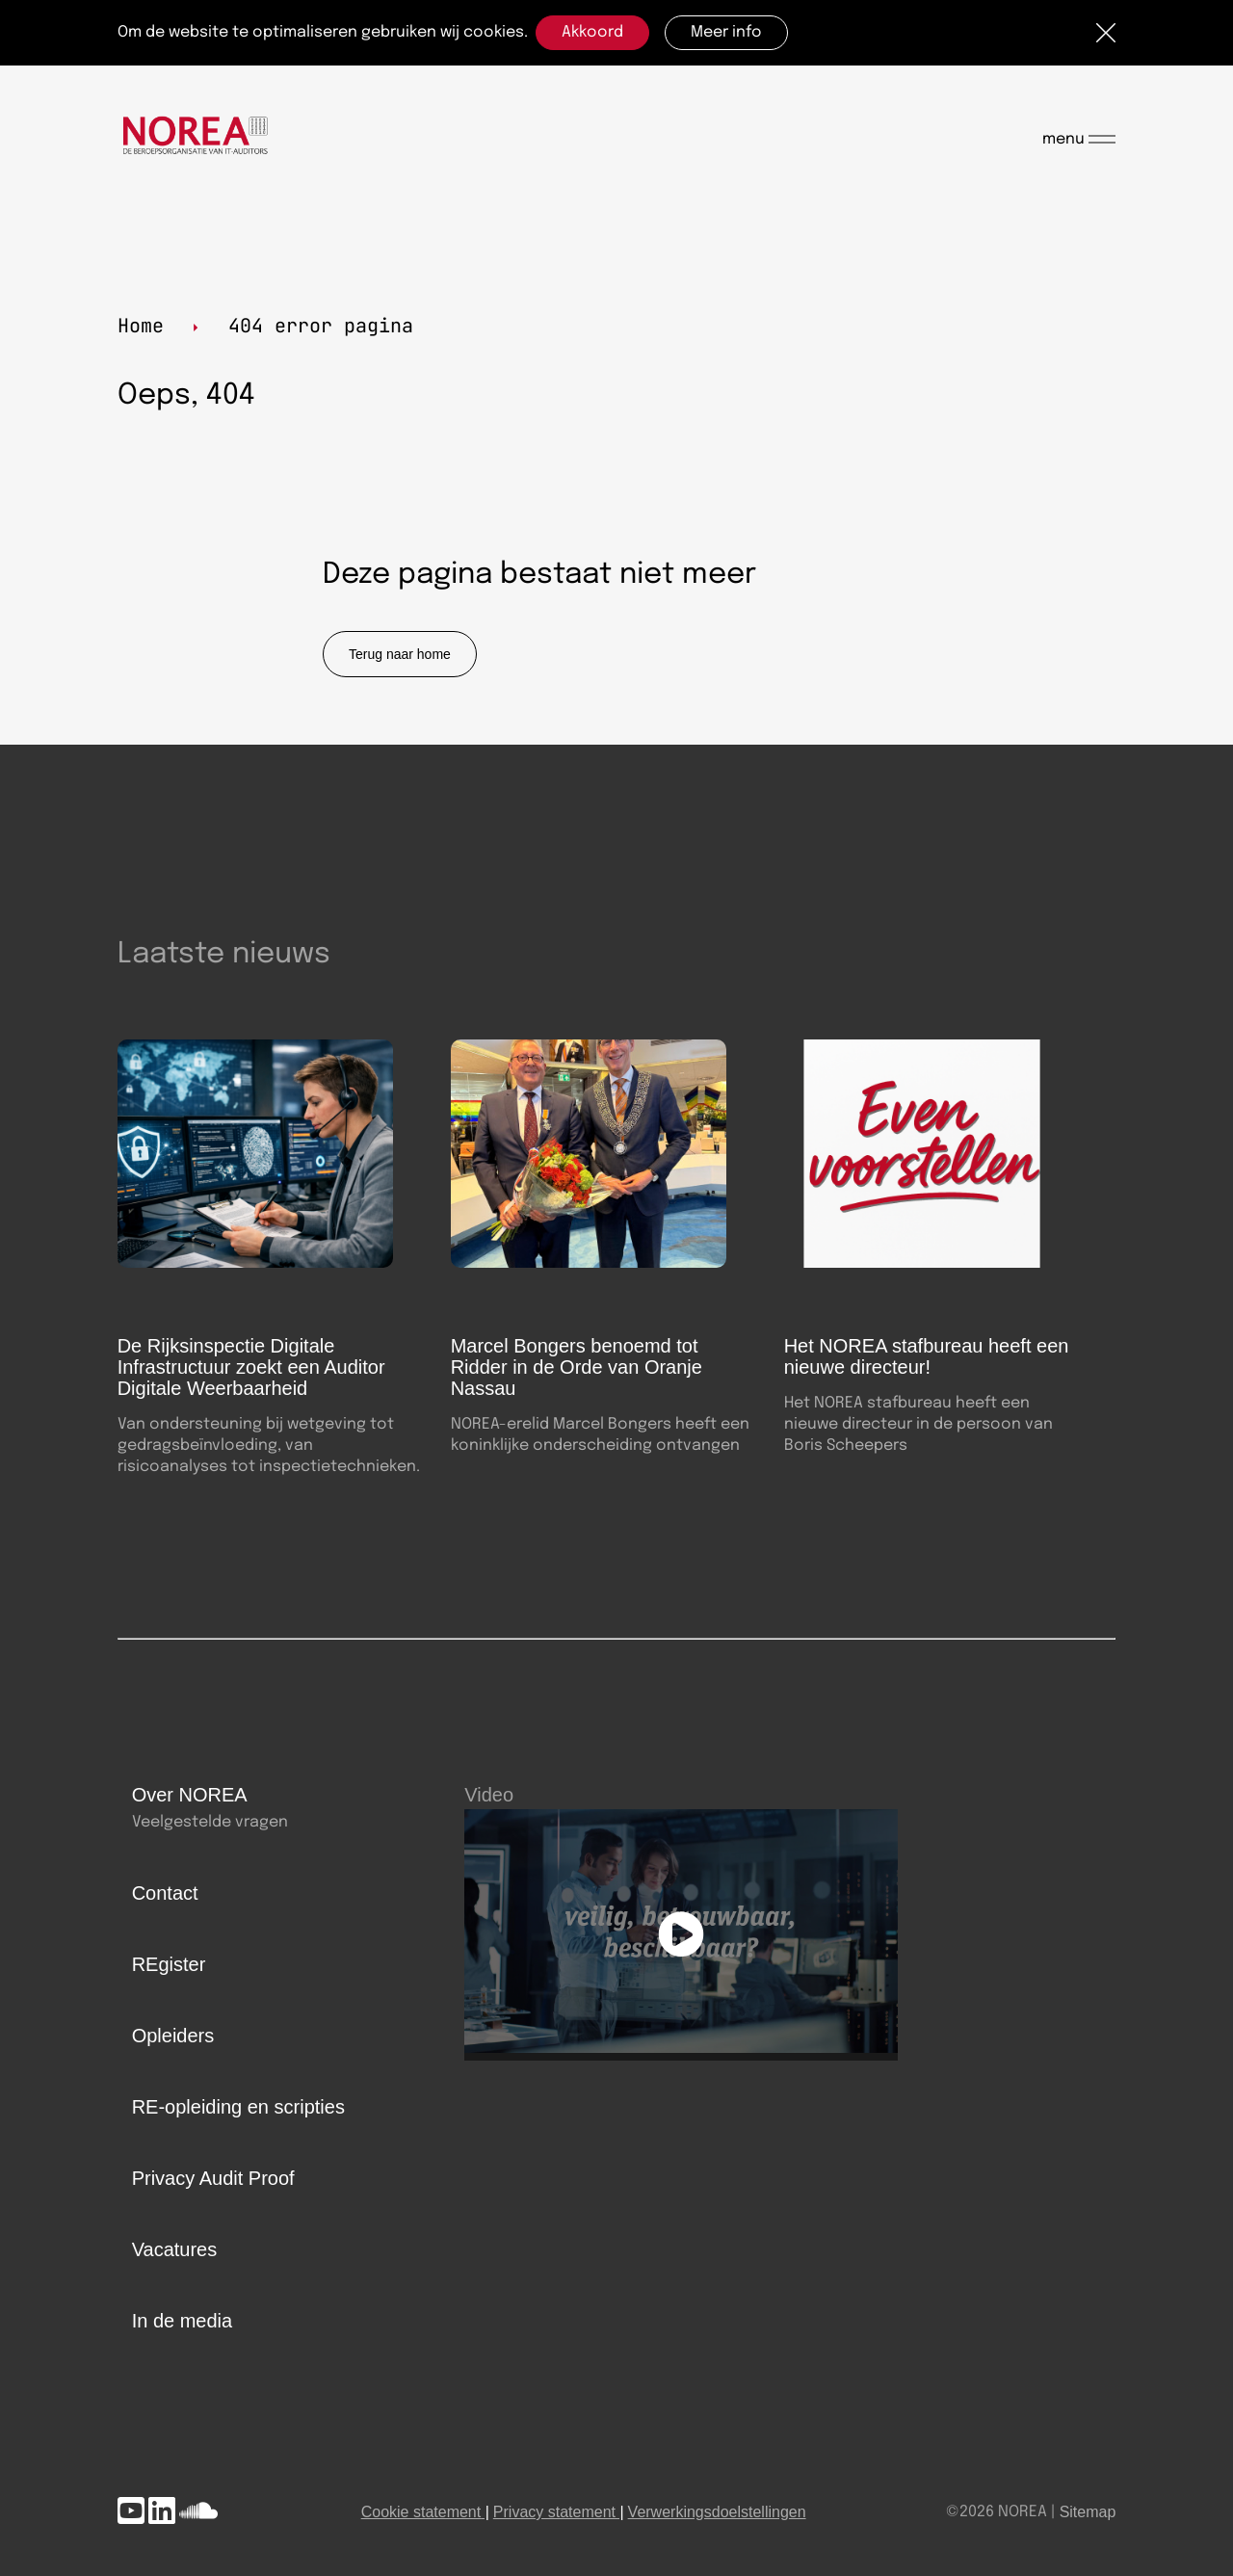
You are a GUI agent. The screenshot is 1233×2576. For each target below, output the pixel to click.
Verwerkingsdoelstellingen (717, 2512)
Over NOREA (190, 1794)
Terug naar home (400, 654)
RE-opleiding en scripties (238, 2106)
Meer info (726, 32)
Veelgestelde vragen (210, 1822)
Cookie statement (421, 2512)
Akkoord (592, 32)
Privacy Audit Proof (213, 2178)
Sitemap (1088, 2512)
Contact (165, 1893)
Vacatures (175, 2249)
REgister (169, 1964)
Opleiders (173, 2035)
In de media (182, 2320)
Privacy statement (554, 2512)
